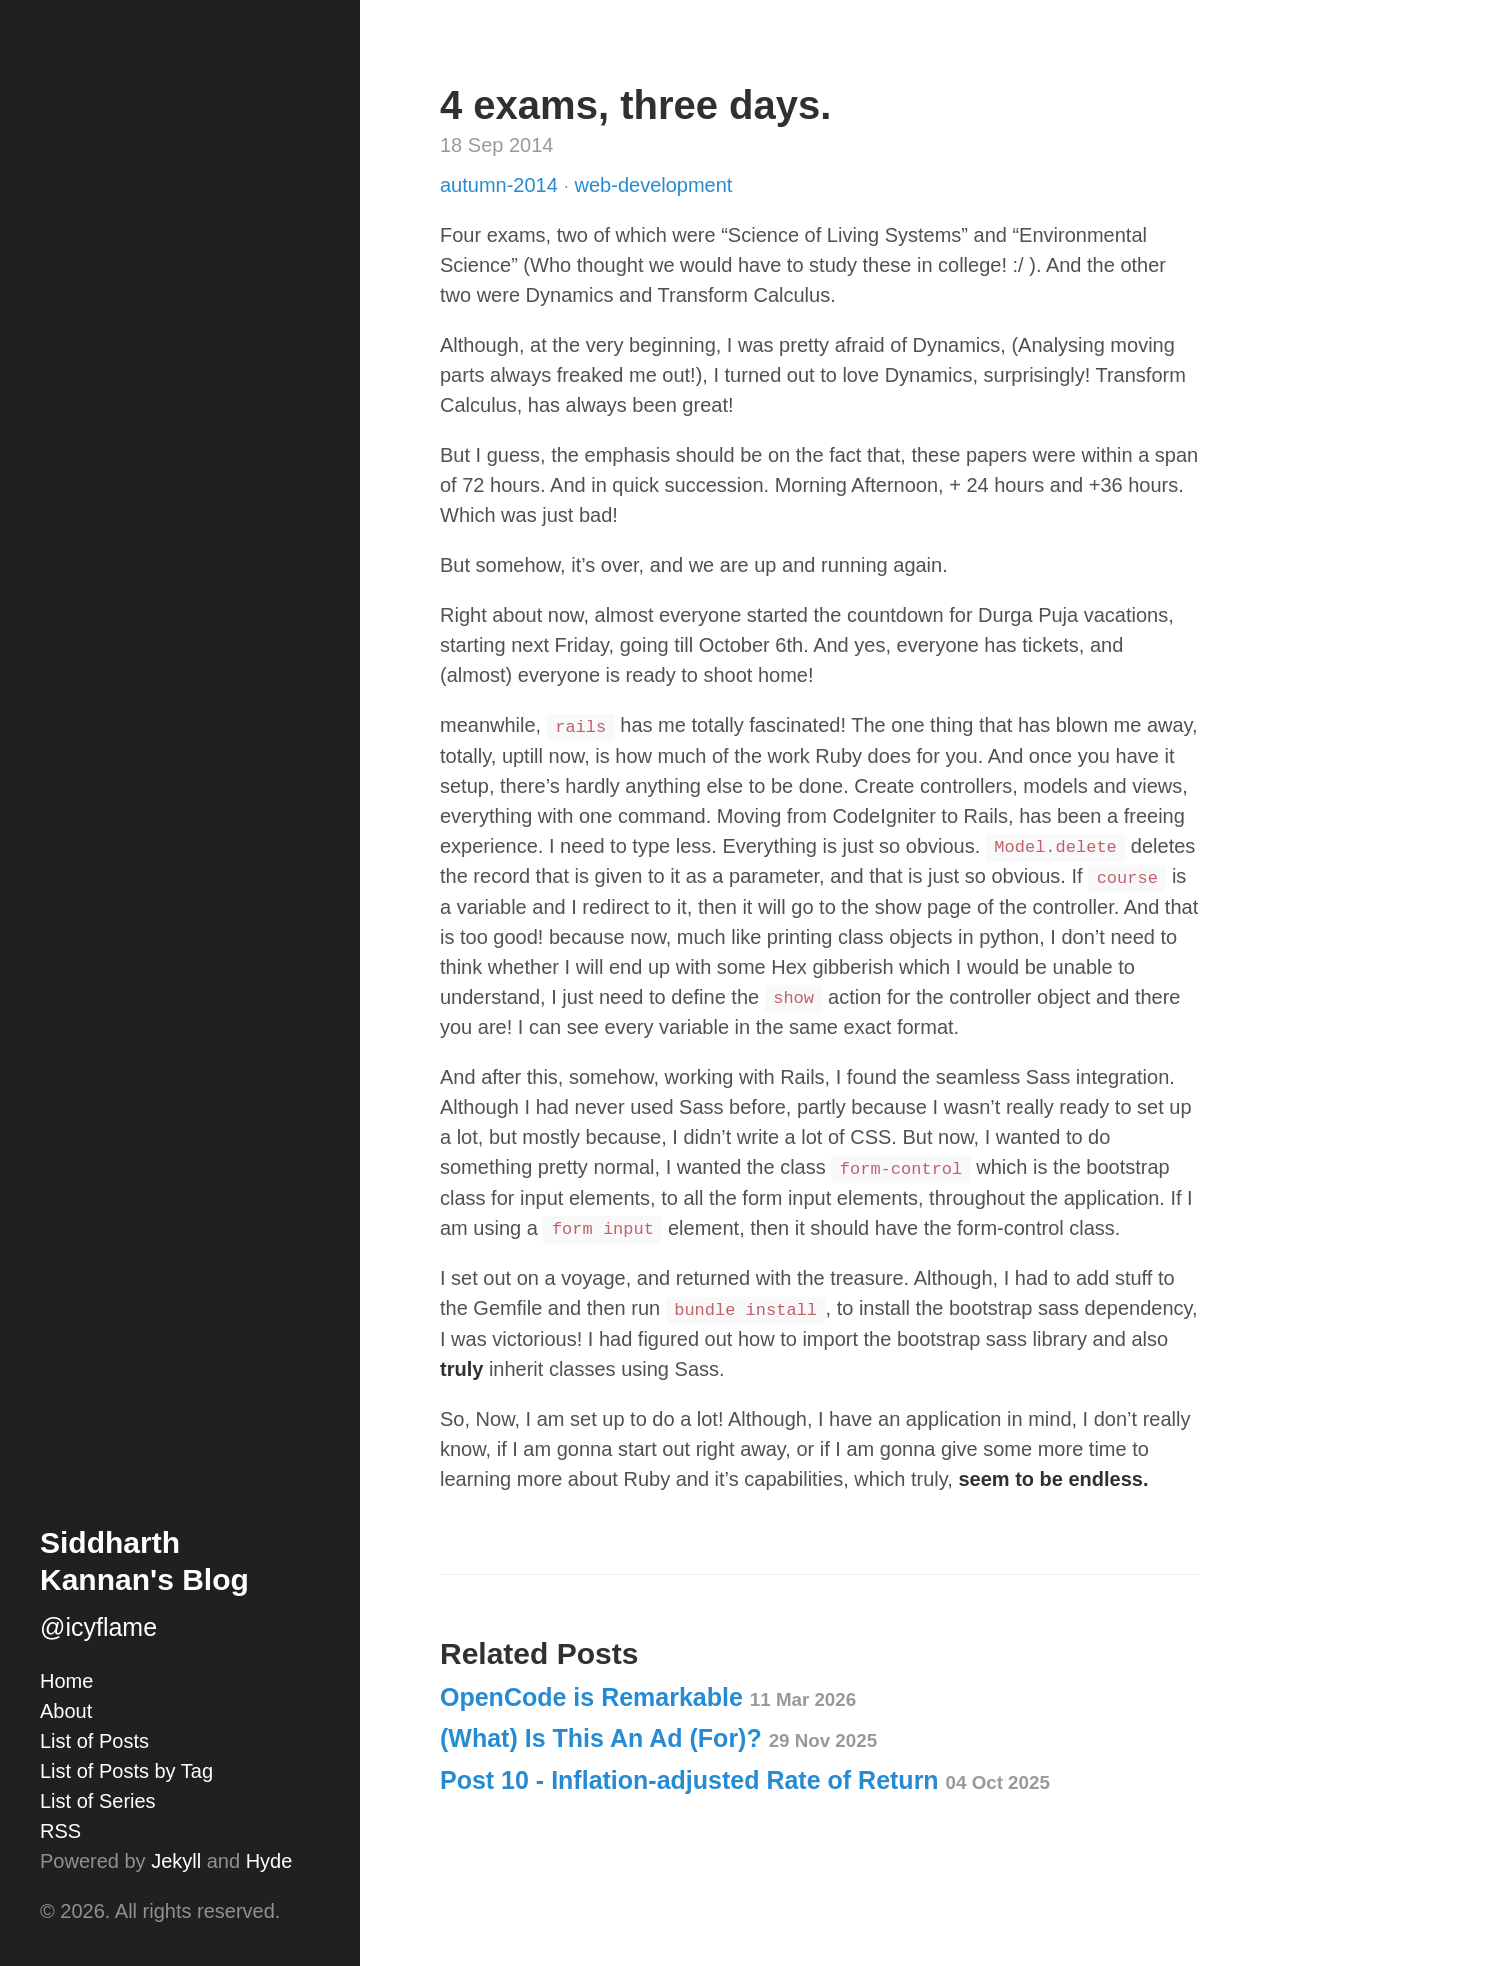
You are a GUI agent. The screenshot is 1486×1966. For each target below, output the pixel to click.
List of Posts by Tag (126, 1771)
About (66, 1711)
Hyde (269, 1861)
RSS (60, 1831)
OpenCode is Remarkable (648, 1697)
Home (66, 1681)
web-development (654, 185)
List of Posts (94, 1741)
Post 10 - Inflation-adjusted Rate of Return (745, 1780)
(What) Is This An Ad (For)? (658, 1738)
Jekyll (176, 1861)
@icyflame (98, 1627)
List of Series (98, 1801)
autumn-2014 (501, 185)
